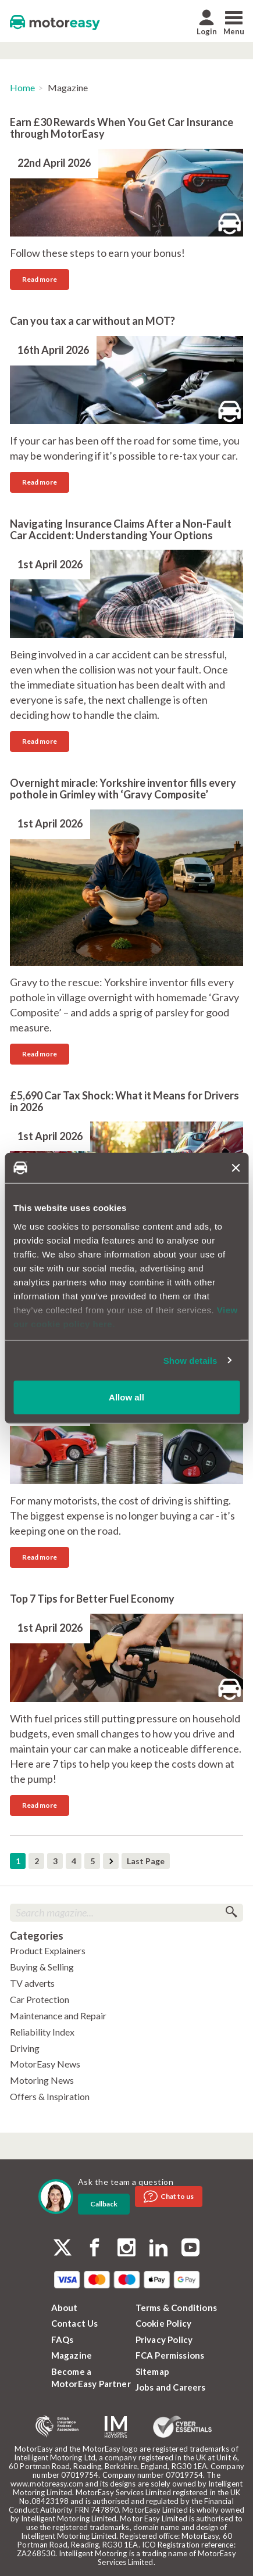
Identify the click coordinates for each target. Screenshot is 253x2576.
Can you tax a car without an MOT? (92, 320)
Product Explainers (47, 1950)
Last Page (146, 1861)
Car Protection (39, 1999)
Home (22, 87)
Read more (39, 279)
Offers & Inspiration (50, 2096)
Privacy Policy (164, 2339)
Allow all (126, 1397)
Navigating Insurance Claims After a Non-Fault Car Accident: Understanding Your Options (120, 529)
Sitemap (152, 2371)
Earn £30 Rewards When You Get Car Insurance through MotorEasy (121, 128)
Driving (25, 2048)
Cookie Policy (164, 2323)
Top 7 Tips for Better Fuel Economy (92, 1598)
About (64, 2307)
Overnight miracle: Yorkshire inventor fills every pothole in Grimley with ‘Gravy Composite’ (123, 788)
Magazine (71, 2355)
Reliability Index (42, 2031)
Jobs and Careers (171, 2387)
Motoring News (42, 2080)
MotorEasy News (45, 2063)
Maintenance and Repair (58, 2015)
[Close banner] (235, 1168)
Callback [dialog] (103, 2203)
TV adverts (32, 1983)
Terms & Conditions (177, 2307)
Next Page (111, 1861)
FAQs (62, 2339)
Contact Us (74, 2323)
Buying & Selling (42, 1966)
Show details (190, 1360)
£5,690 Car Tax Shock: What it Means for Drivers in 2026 (124, 1101)
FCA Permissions (170, 2355)
